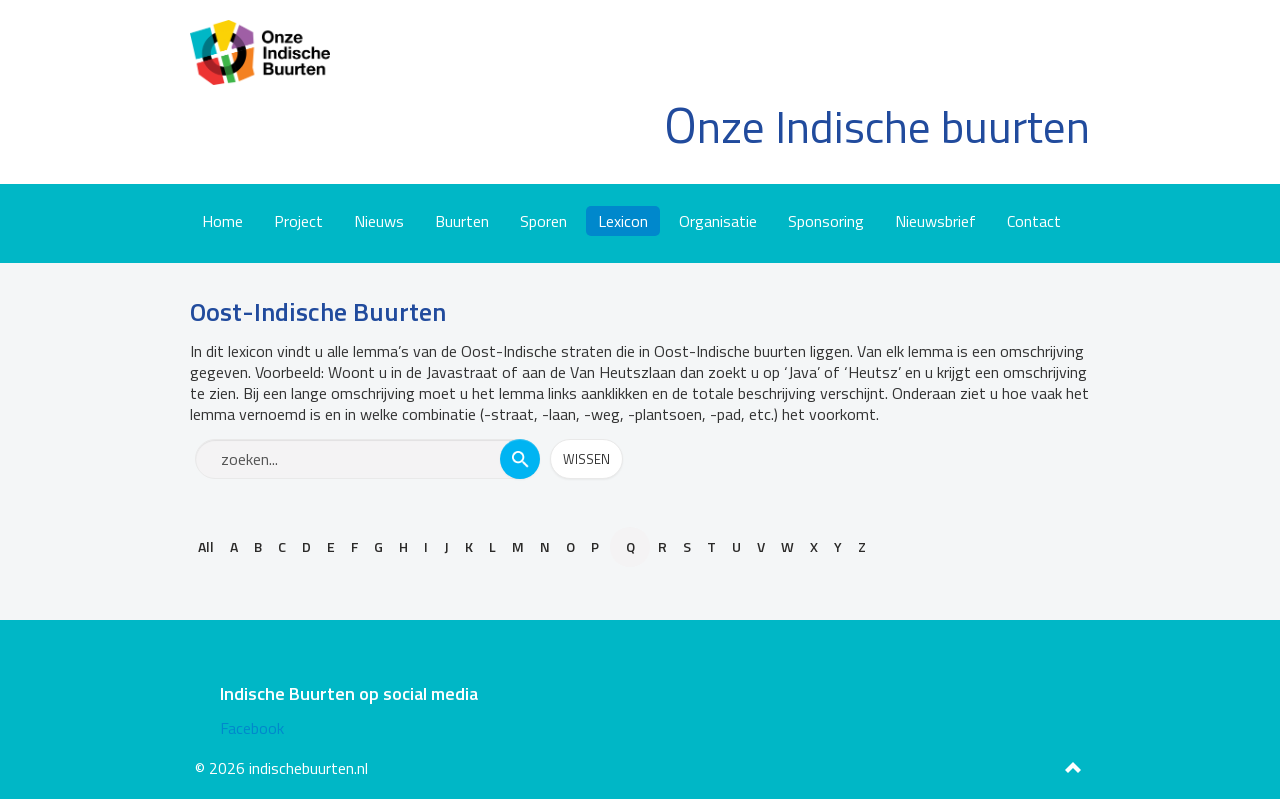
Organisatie (718, 221)
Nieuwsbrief (935, 221)
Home (222, 221)
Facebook (252, 728)
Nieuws (379, 221)
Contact (1034, 221)
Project (298, 221)
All (206, 546)
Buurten (462, 221)
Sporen (543, 221)
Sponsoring (826, 221)
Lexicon (623, 221)
